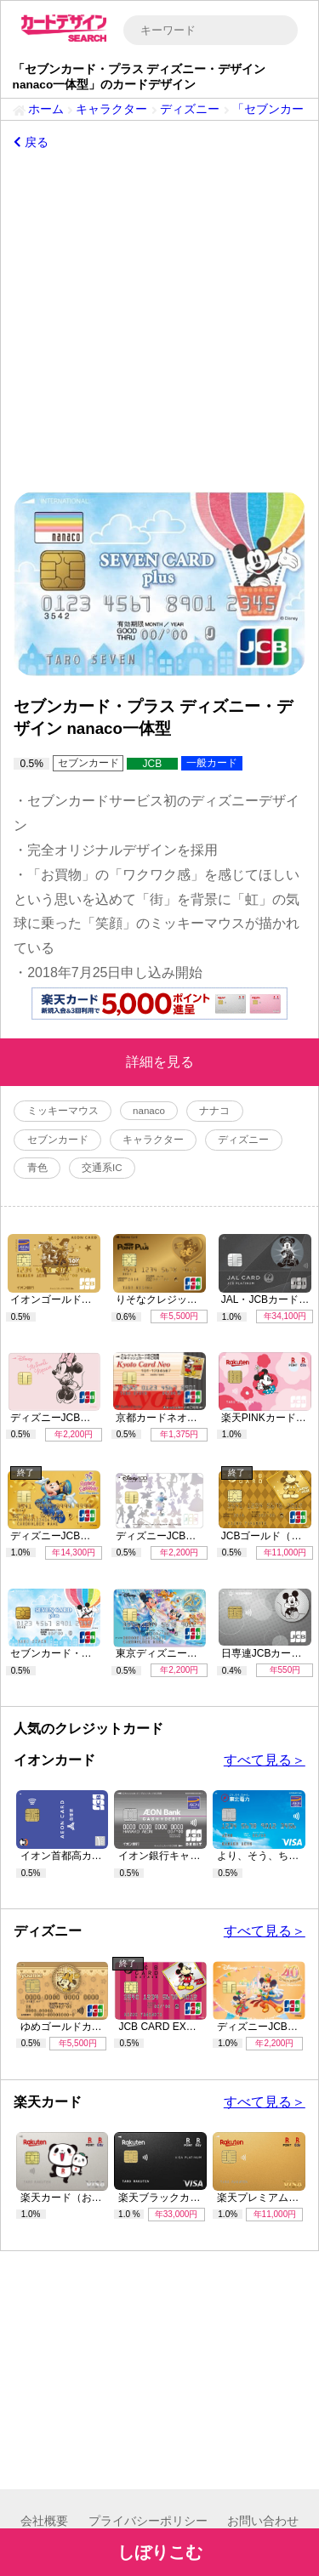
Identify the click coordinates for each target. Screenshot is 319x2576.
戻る (31, 142)
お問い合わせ (263, 2521)
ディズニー (189, 109)
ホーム (46, 109)
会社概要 (44, 2521)
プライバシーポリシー (148, 2521)
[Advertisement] (159, 318)
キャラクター (111, 109)
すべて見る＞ (264, 1760)
